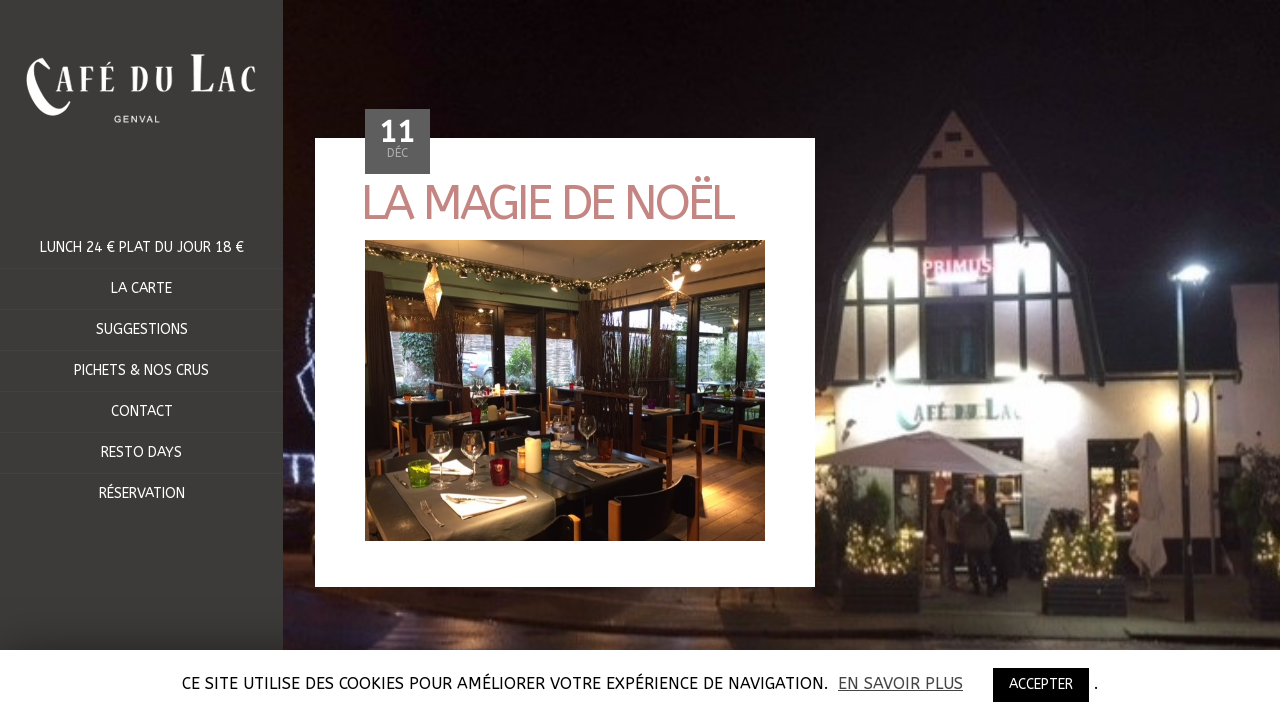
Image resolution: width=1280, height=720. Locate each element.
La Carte (141, 288)
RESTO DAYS (141, 452)
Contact (142, 411)
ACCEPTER (1041, 684)
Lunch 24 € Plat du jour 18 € (142, 247)
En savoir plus (900, 684)
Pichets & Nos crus (141, 370)
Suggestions (142, 329)
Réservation (142, 493)
